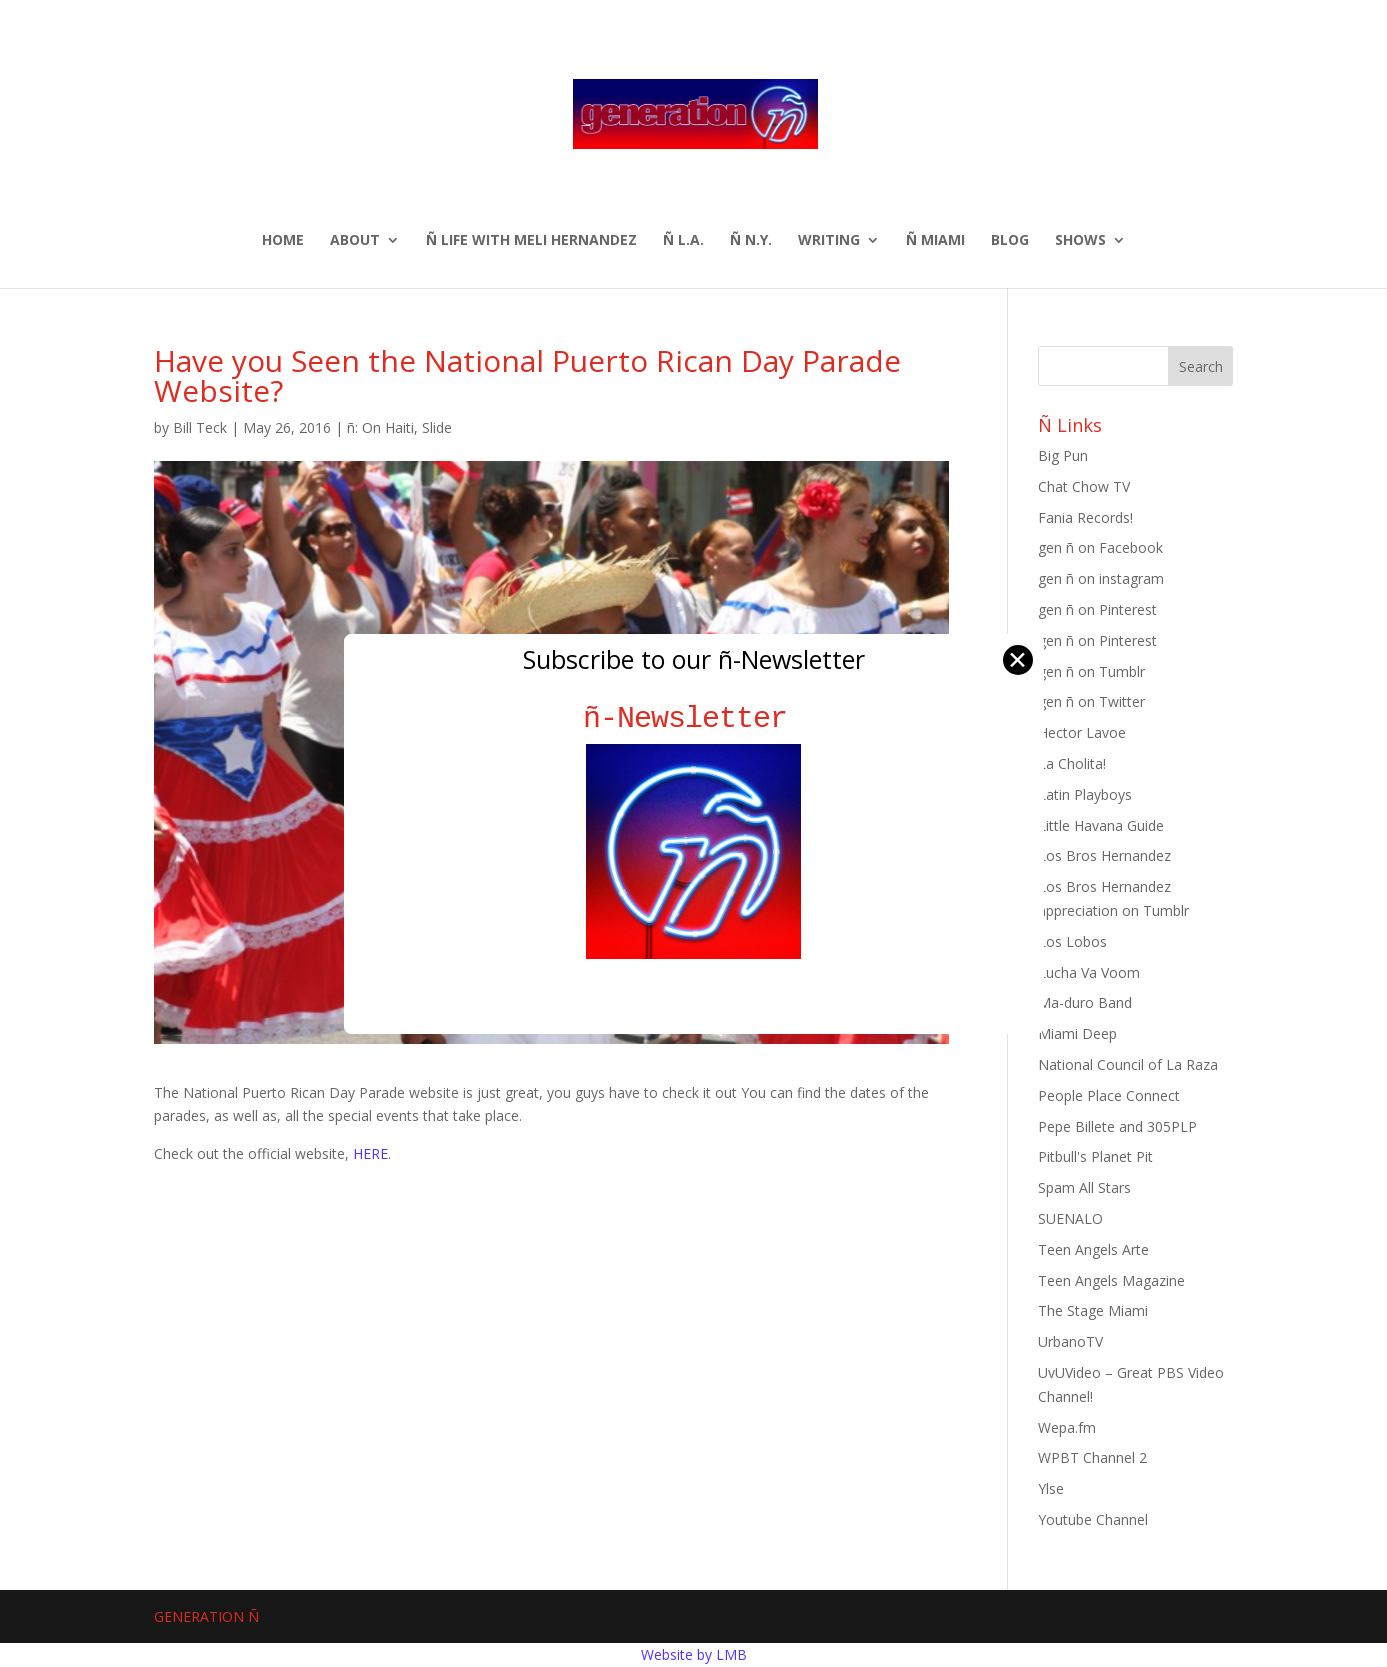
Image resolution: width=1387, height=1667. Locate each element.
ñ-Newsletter (693, 718)
